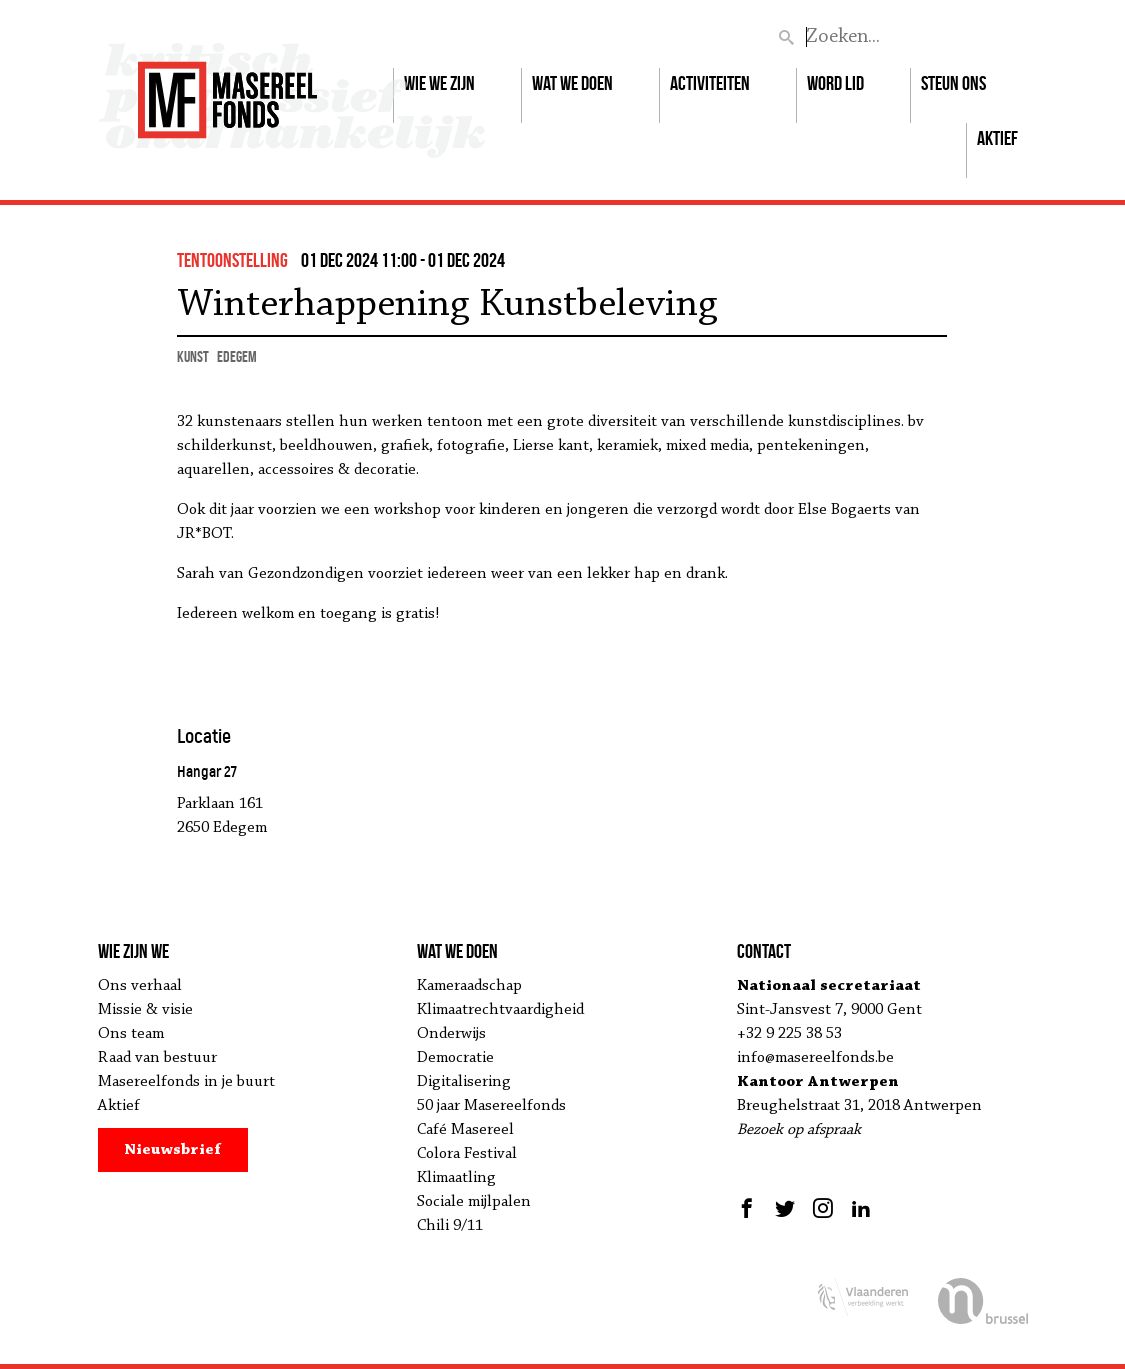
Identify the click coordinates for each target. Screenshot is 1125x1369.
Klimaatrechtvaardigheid (500, 1010)
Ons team (131, 1034)
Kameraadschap (469, 986)
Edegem (237, 356)
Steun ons (953, 83)
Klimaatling (456, 1178)
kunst (193, 356)
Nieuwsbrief (172, 1150)
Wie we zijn (439, 83)
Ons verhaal (140, 986)
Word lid (835, 83)
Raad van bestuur (157, 1058)
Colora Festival (467, 1154)
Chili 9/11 (450, 1226)
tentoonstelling (232, 260)
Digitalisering (464, 1082)
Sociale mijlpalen (474, 1202)
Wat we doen (572, 83)
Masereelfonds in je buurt (186, 1082)
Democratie (455, 1058)
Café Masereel (465, 1130)
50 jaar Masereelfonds (491, 1106)
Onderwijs (451, 1034)
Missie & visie (145, 1010)
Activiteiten (710, 83)
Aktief (997, 138)
